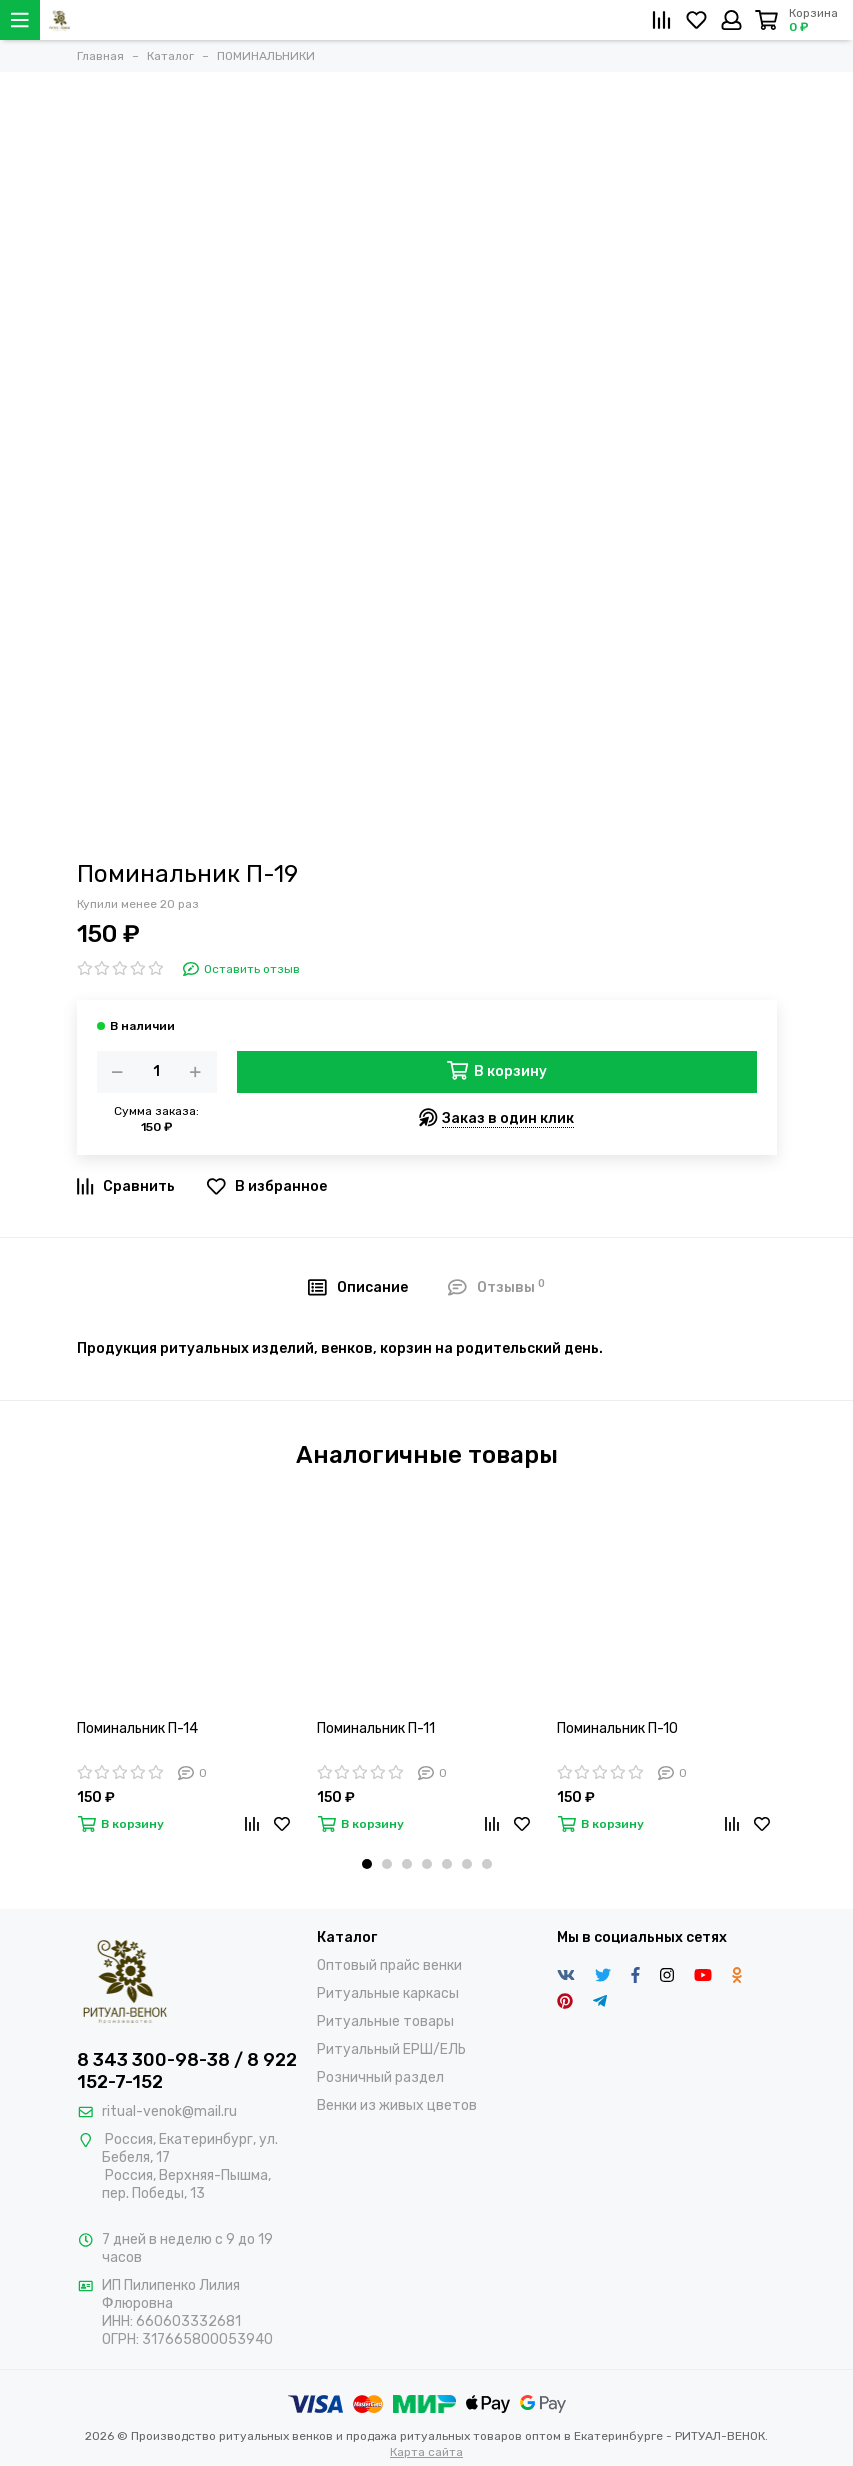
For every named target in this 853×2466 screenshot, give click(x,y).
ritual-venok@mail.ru (169, 2111)
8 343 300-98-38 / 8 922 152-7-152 (187, 2071)
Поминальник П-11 (376, 1728)
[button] (367, 1864)
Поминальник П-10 (617, 1728)
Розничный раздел (380, 2077)
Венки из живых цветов (397, 2105)
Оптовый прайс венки (389, 1965)
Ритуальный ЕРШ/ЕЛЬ (391, 2049)
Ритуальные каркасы (388, 1993)
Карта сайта (426, 2452)
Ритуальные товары (385, 2021)
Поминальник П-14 (137, 1728)
